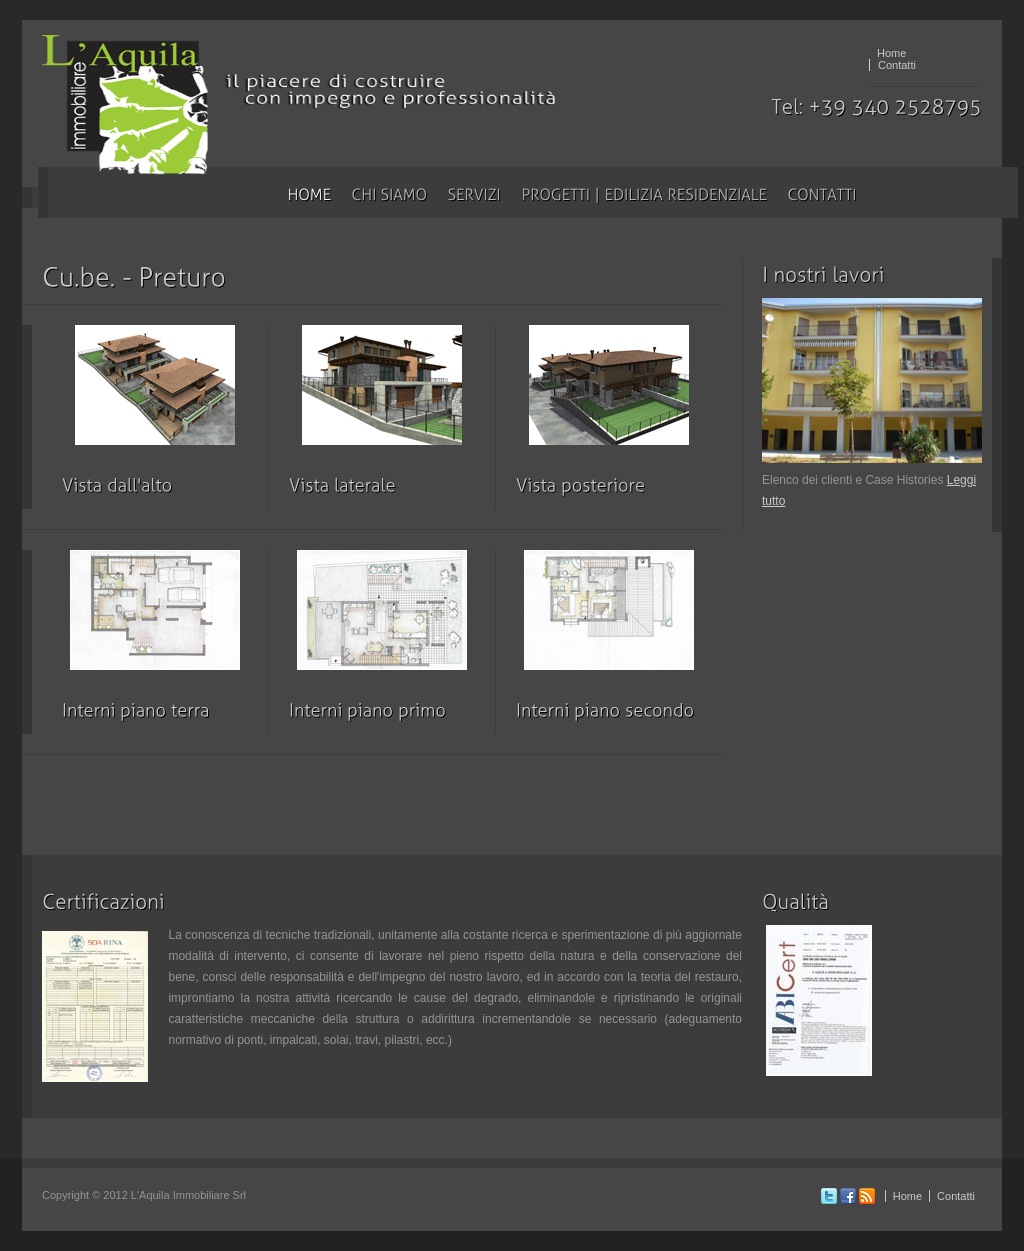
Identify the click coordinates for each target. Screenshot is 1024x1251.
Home (891, 53)
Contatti (897, 65)
